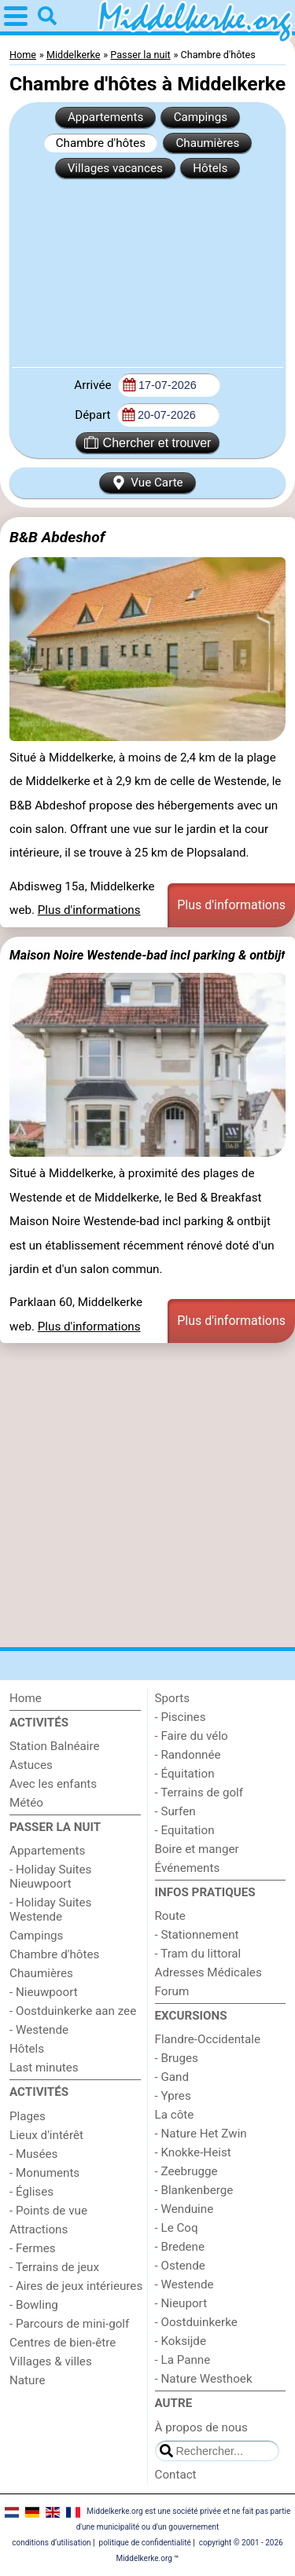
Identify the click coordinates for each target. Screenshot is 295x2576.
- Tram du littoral (198, 1954)
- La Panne (183, 2360)
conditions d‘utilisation (51, 2542)
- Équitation (185, 1774)
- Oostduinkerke (196, 2322)
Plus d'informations (89, 910)
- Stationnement (197, 1935)
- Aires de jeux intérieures (75, 2286)
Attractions (38, 2229)
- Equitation (185, 1830)
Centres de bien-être (62, 2343)
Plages (27, 2116)
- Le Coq (176, 2228)
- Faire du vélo (191, 1736)
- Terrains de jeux (54, 2267)
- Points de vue (48, 2211)
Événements (187, 1868)
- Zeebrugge (186, 2171)
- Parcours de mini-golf (69, 2324)
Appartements (105, 117)
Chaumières (207, 143)
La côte (174, 2115)
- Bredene (180, 2247)
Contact (176, 2475)
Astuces (31, 1765)
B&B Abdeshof (57, 537)
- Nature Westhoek (204, 2379)
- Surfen (175, 1811)
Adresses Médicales (208, 1972)
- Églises (31, 2192)
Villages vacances (115, 168)
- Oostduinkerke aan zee (72, 2011)
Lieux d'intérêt (46, 2135)
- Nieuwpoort (43, 1992)
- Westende (38, 2030)
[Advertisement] (147, 271)
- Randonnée (188, 1755)
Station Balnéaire (54, 1746)
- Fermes (32, 2248)
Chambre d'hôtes (101, 143)
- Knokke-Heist (193, 2152)
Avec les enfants (53, 1784)
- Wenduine (184, 2209)
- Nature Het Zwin (201, 2133)
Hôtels (210, 168)
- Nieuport (181, 2303)
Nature (27, 2380)
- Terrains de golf (199, 1792)
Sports (172, 1698)
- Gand (172, 2077)
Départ (94, 415)
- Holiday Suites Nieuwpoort (50, 1876)
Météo (26, 1803)
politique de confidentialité (145, 2542)
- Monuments (44, 2173)
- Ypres (173, 2096)
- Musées (33, 2154)
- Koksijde (180, 2341)
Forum (172, 1991)
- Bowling (33, 2305)
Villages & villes (50, 2361)
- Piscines (180, 1717)
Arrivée (94, 385)
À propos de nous (201, 2427)
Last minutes (44, 2067)
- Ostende (180, 2266)
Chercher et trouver (148, 442)
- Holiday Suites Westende (50, 1909)
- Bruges (176, 2058)
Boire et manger (197, 1849)
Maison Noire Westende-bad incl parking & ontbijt (147, 955)
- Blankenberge (194, 2190)
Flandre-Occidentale (208, 2039)
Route (170, 1916)
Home (25, 1698)
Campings (200, 117)
